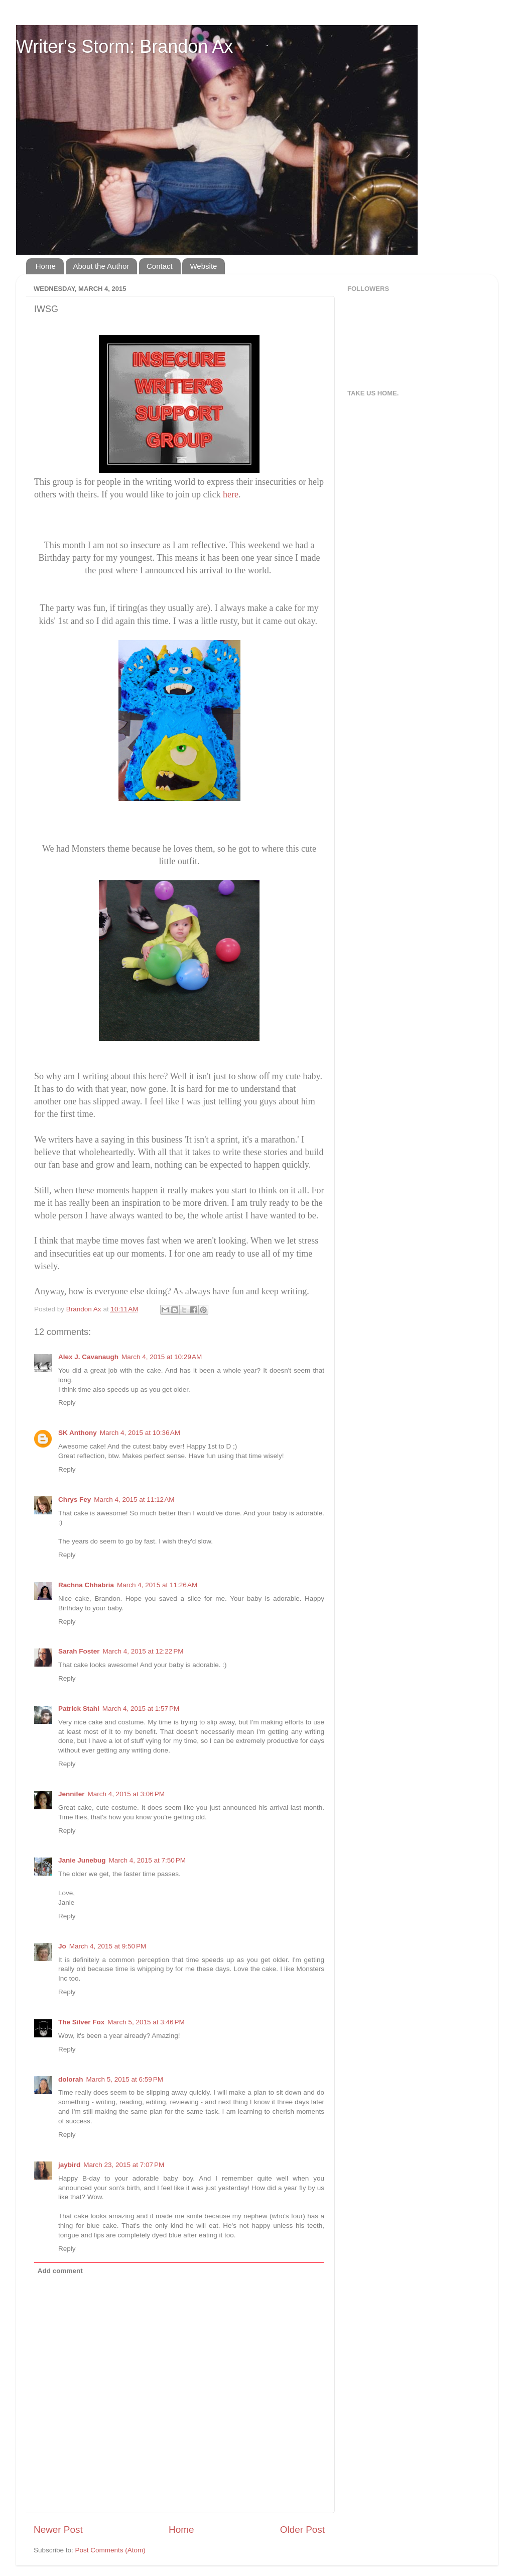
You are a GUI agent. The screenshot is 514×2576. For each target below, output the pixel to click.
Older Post (302, 2529)
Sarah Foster (79, 1651)
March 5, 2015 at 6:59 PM (124, 2079)
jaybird (69, 2165)
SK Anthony (77, 1432)
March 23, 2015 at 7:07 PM (123, 2165)
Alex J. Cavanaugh (88, 1357)
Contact (160, 266)
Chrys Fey (74, 1499)
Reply (67, 1402)
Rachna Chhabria (86, 1585)
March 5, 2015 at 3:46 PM (145, 2022)
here (230, 494)
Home (46, 266)
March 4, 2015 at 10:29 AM (161, 1357)
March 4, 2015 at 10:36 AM (140, 1432)
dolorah (70, 2079)
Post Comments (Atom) (110, 2550)
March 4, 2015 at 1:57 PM (140, 1708)
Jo (62, 1946)
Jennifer (71, 1794)
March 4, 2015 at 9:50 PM (107, 1946)
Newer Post (58, 2529)
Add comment (60, 2271)
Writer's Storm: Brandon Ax (124, 46)
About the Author (101, 266)
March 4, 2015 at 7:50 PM (147, 1860)
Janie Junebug (82, 1860)
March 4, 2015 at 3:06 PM (126, 1794)
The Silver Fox (81, 2022)
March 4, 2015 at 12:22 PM (143, 1651)
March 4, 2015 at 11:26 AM (157, 1585)
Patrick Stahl (78, 1708)
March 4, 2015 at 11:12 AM (134, 1499)
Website (203, 266)
